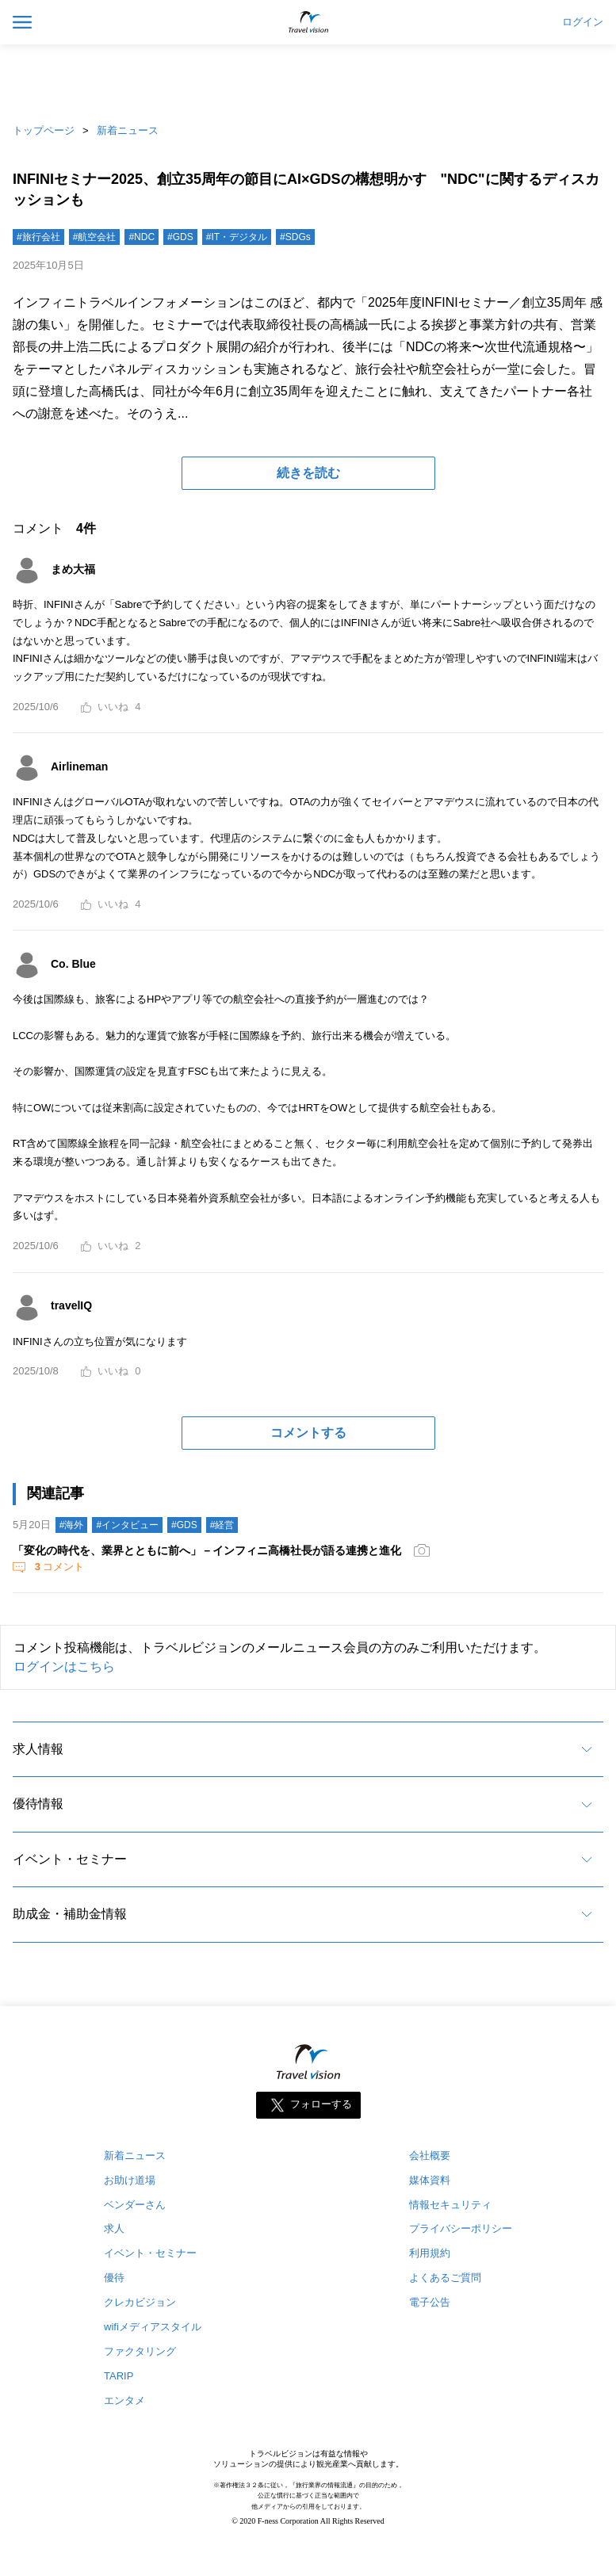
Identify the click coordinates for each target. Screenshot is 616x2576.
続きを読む (308, 473)
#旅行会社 (38, 237)
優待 (114, 2278)
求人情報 (38, 1749)
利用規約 (429, 2253)
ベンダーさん (135, 2205)
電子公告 (429, 2302)
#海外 (71, 1525)
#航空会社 (95, 237)
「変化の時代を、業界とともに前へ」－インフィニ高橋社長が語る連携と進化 (207, 1550)
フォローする (321, 2104)
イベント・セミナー (70, 1859)
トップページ (44, 130)
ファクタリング (140, 2351)
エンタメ (124, 2400)
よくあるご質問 (445, 2278)
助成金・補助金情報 (70, 1914)
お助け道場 (129, 2180)
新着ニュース (128, 130)
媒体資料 (429, 2180)
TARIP (118, 2376)
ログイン (582, 22)
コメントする (308, 1432)
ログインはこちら (64, 1666)
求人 (114, 2228)
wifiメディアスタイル (152, 2327)
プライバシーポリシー (460, 2228)
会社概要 (429, 2155)
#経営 (222, 1525)
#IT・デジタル (236, 237)
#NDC (141, 237)
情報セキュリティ (450, 2205)
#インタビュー (127, 1525)
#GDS (180, 237)
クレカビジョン (140, 2302)
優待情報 (38, 1803)
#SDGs (295, 237)
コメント (58, 1567)
